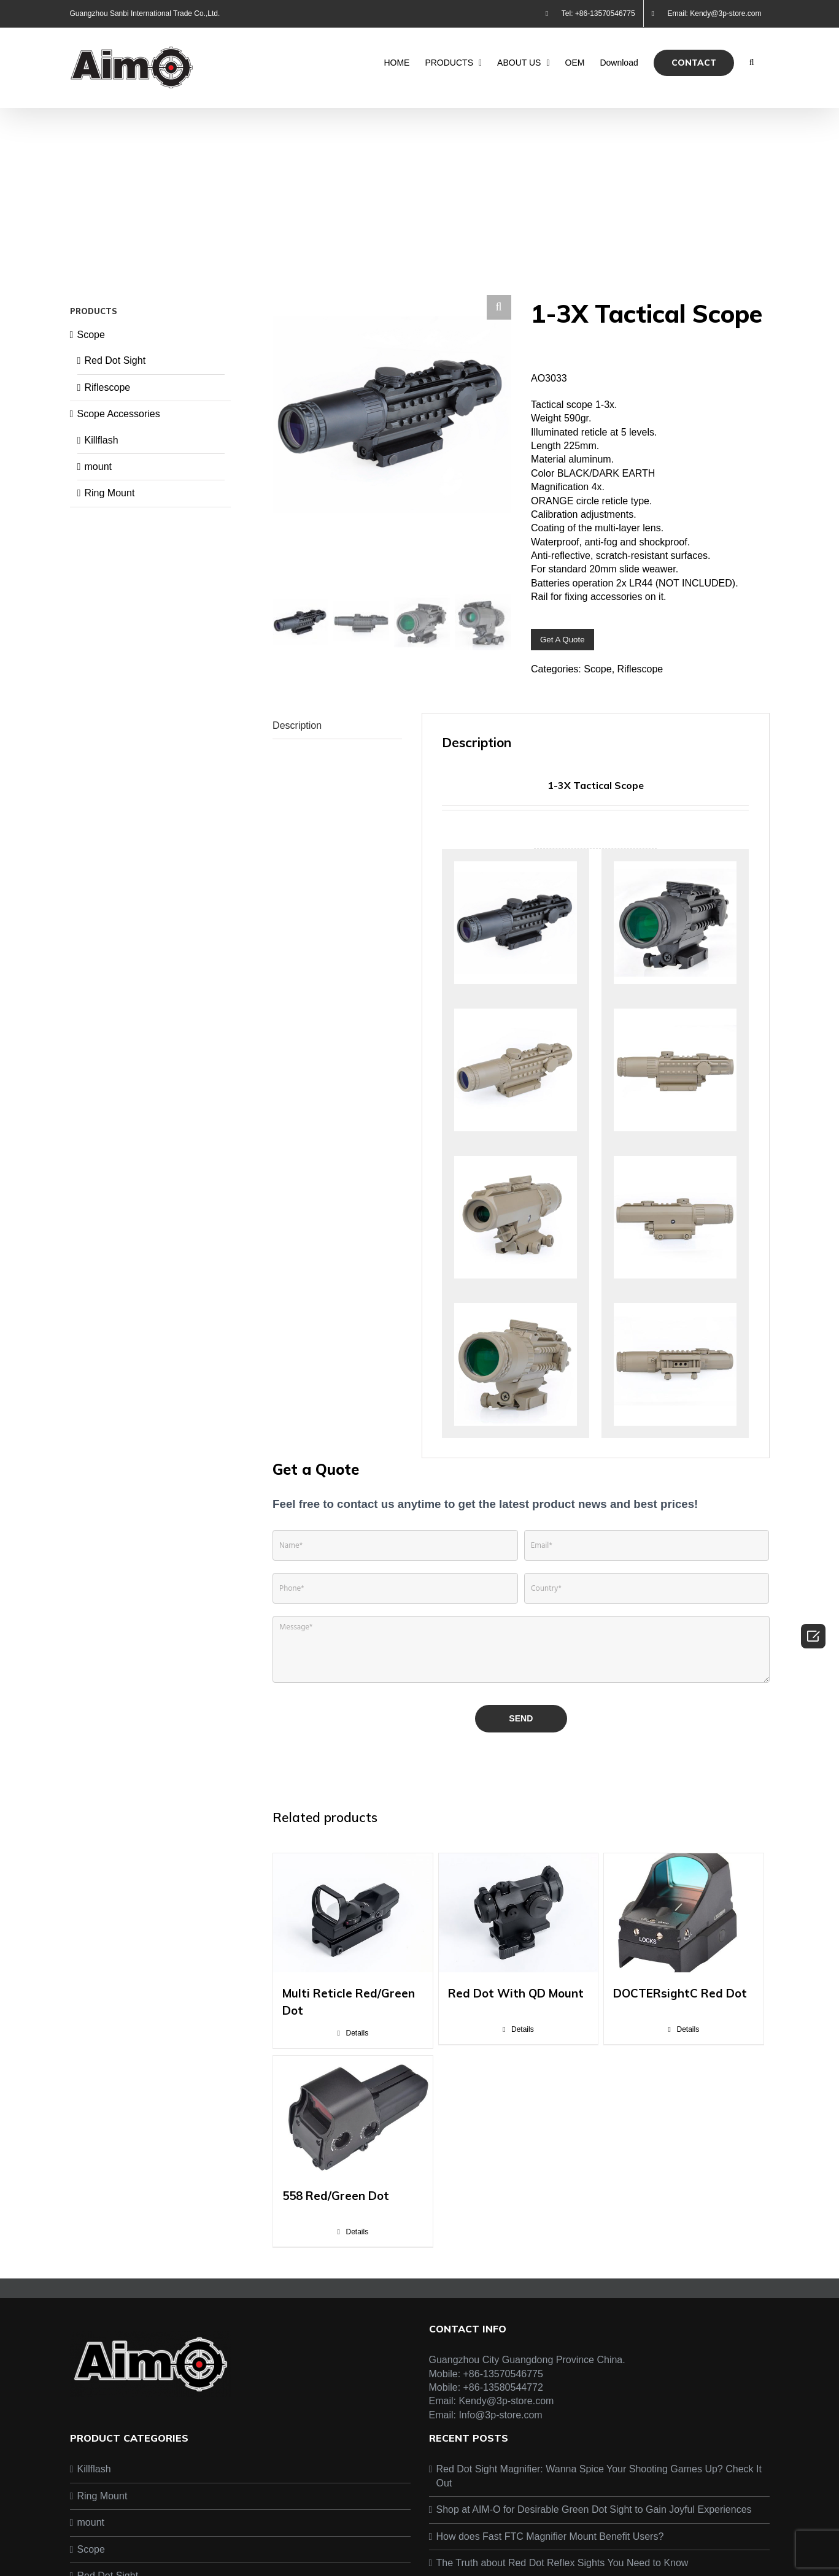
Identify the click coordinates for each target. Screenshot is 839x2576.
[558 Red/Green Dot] (352, 2122)
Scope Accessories (118, 414)
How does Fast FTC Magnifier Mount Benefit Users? (550, 2543)
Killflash (101, 440)
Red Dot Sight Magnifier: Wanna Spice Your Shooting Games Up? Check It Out (599, 2483)
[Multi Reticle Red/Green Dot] (352, 1919)
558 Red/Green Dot (335, 2202)
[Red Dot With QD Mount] (518, 1919)
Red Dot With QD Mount (516, 2000)
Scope (597, 669)
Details (357, 2040)
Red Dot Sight (115, 360)
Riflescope (640, 669)
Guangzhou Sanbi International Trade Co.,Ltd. (145, 13)
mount (98, 466)
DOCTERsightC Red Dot (680, 2000)
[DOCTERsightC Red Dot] (683, 1919)
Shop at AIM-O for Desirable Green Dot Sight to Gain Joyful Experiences (594, 2516)
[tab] (337, 733)
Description (297, 732)
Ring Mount (110, 493)
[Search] (751, 63)
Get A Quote (562, 639)
